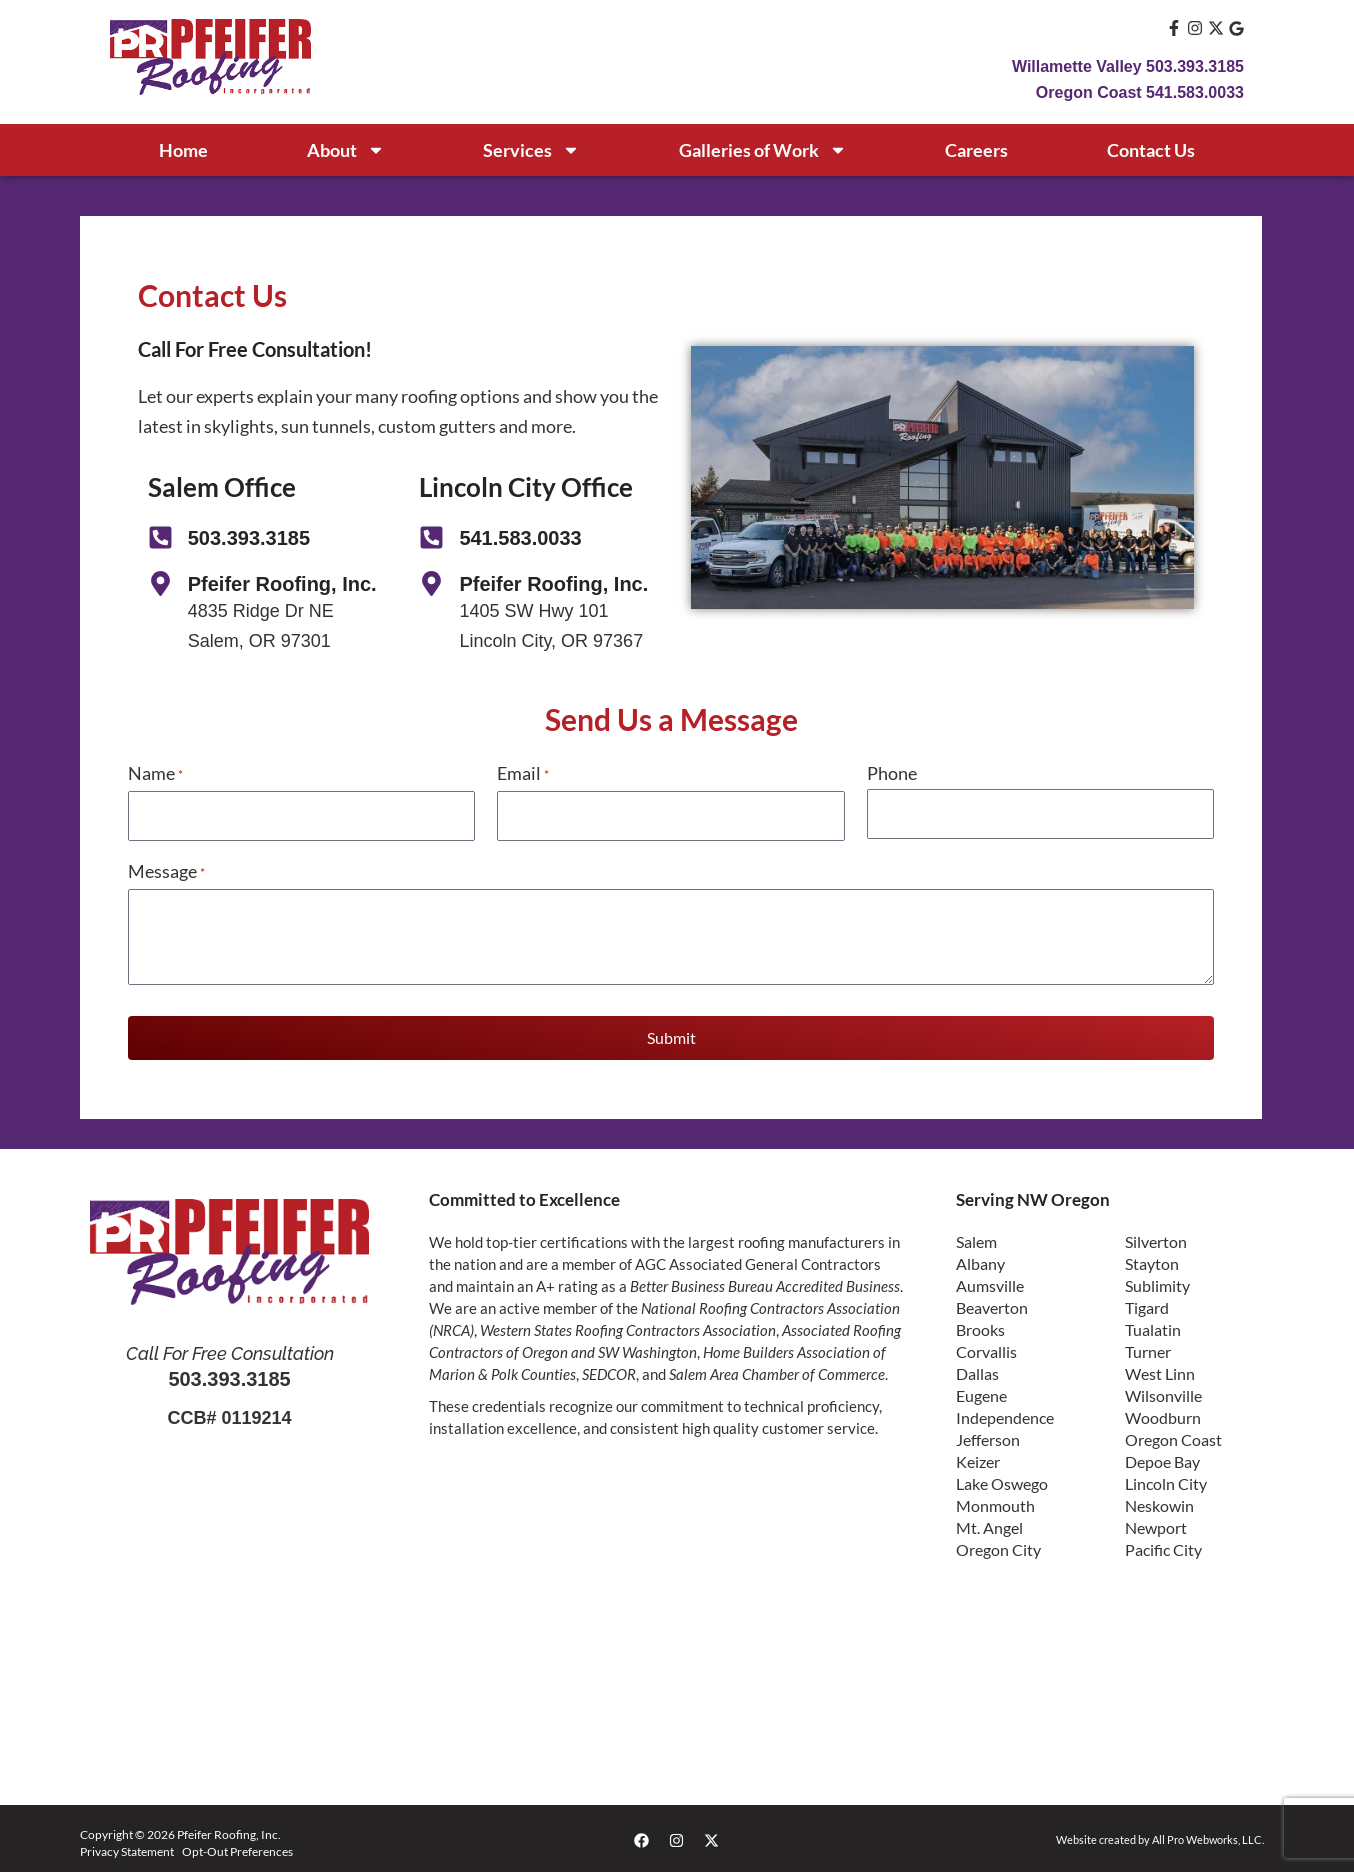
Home (183, 150)
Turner (1148, 1348)
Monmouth (995, 1502)
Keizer (978, 1458)
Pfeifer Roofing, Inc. (282, 584)
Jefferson (988, 1436)
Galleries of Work (763, 150)
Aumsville (990, 1282)
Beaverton (992, 1304)
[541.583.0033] (431, 537)
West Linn (1160, 1370)
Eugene (981, 1392)
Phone (892, 773)
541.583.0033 (520, 538)
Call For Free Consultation (230, 1350)
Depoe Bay (1162, 1458)
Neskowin (1159, 1502)
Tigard (1147, 1304)
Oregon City (998, 1546)
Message (166, 870)
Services (531, 150)
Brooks (980, 1326)
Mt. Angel (989, 1524)
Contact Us (1151, 150)
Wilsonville (1163, 1392)
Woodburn (1163, 1414)
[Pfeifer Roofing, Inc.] (160, 583)
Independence (1005, 1414)
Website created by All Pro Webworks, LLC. (1152, 1836)
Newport (1156, 1524)
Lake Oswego (1002, 1480)
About (346, 150)
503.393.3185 (249, 538)
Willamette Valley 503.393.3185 (1128, 66)
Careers (976, 150)
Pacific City (1163, 1546)
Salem (976, 1238)
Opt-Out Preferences (237, 1848)
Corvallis (986, 1348)
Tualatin (1153, 1326)
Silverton (1156, 1238)
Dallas (977, 1370)
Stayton (1152, 1260)
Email (523, 776)
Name (155, 776)
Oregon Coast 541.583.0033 (1140, 92)
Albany (980, 1260)
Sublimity (1157, 1282)
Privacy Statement (127, 1848)
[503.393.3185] (160, 537)
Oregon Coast (1173, 1436)
